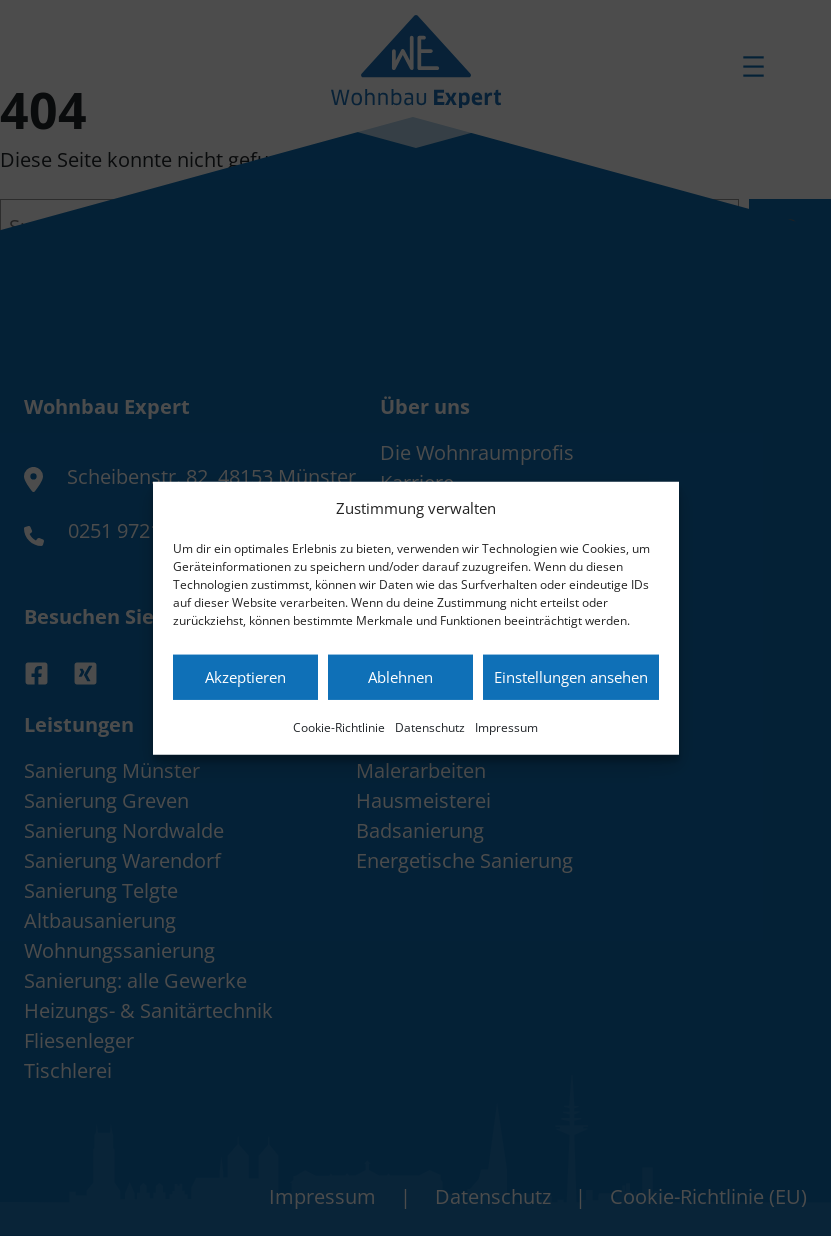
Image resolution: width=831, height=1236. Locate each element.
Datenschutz (430, 726)
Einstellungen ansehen (571, 677)
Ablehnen (400, 677)
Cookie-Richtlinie (339, 726)
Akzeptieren (245, 677)
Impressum (506, 726)
